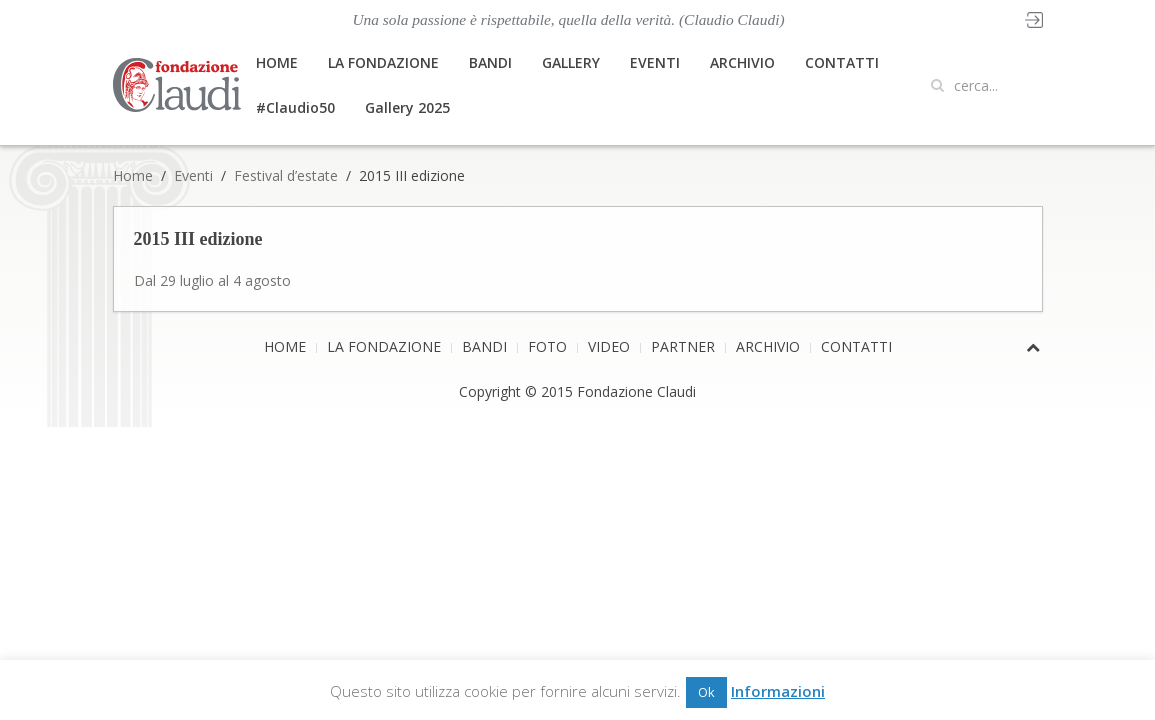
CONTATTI (842, 62)
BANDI (490, 62)
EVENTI (655, 62)
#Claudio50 (295, 107)
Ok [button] (706, 692)
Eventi (193, 175)
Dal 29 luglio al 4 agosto (212, 280)
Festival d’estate (286, 175)
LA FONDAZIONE (383, 62)
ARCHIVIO (742, 62)
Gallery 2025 (407, 107)
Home (133, 175)
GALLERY (571, 62)
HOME (277, 62)
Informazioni (778, 691)
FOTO (547, 346)
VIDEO (609, 346)
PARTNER (683, 346)
